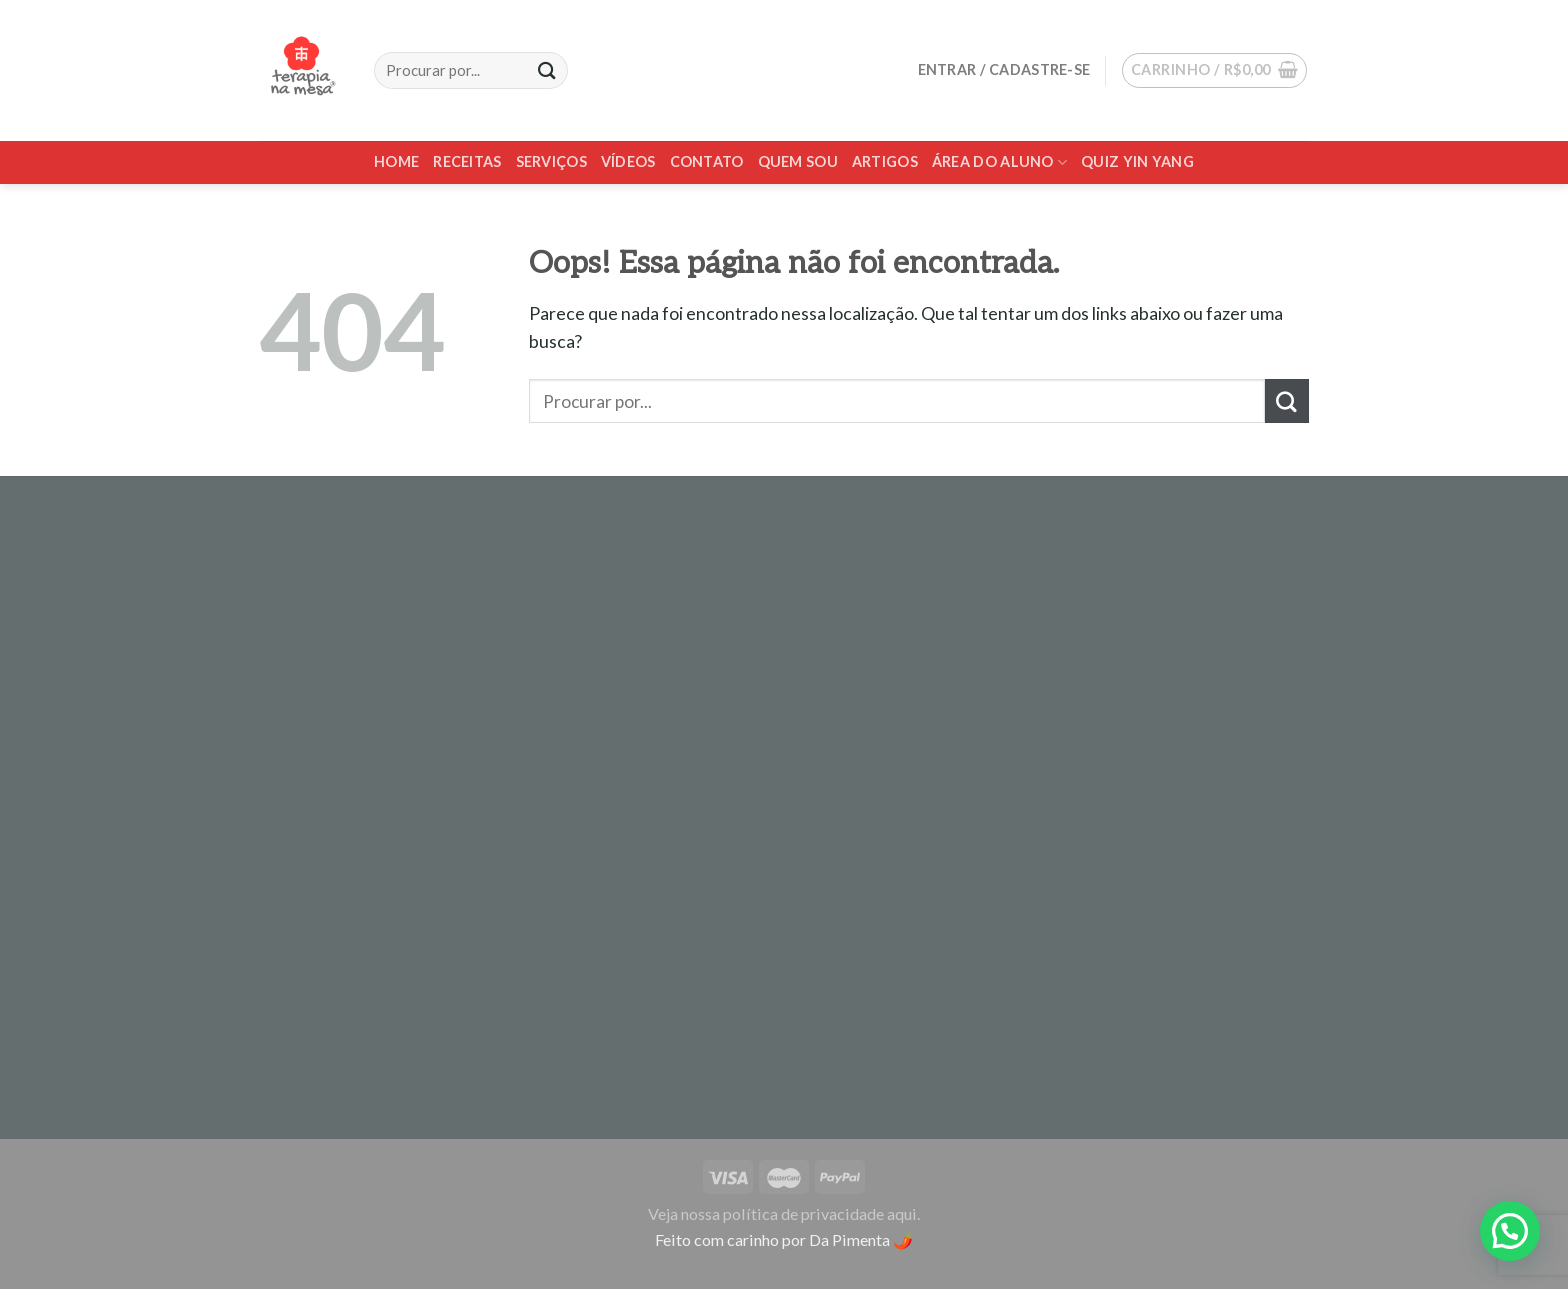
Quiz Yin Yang (1137, 161)
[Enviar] (1287, 401)
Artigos (885, 161)
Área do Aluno (999, 162)
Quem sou (798, 161)
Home (396, 161)
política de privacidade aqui (820, 1213)
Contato (707, 161)
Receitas (467, 161)
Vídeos (628, 161)
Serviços (551, 161)
